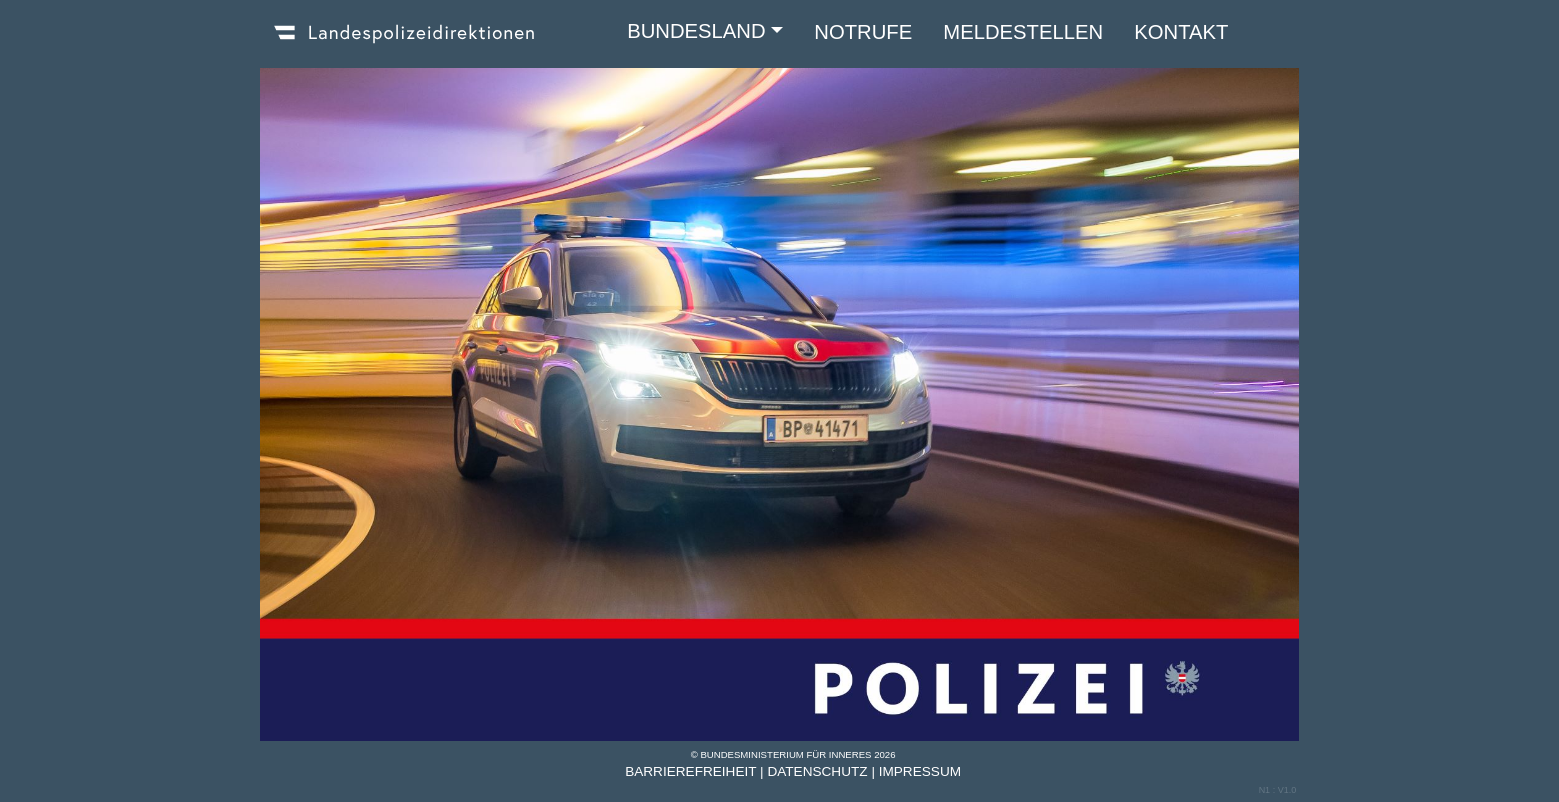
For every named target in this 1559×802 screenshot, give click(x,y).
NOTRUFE (863, 32)
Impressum (920, 771)
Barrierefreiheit (690, 771)
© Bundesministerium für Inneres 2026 (793, 754)
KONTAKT (1181, 32)
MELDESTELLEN (1023, 32)
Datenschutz (817, 771)
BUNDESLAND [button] (696, 31)
